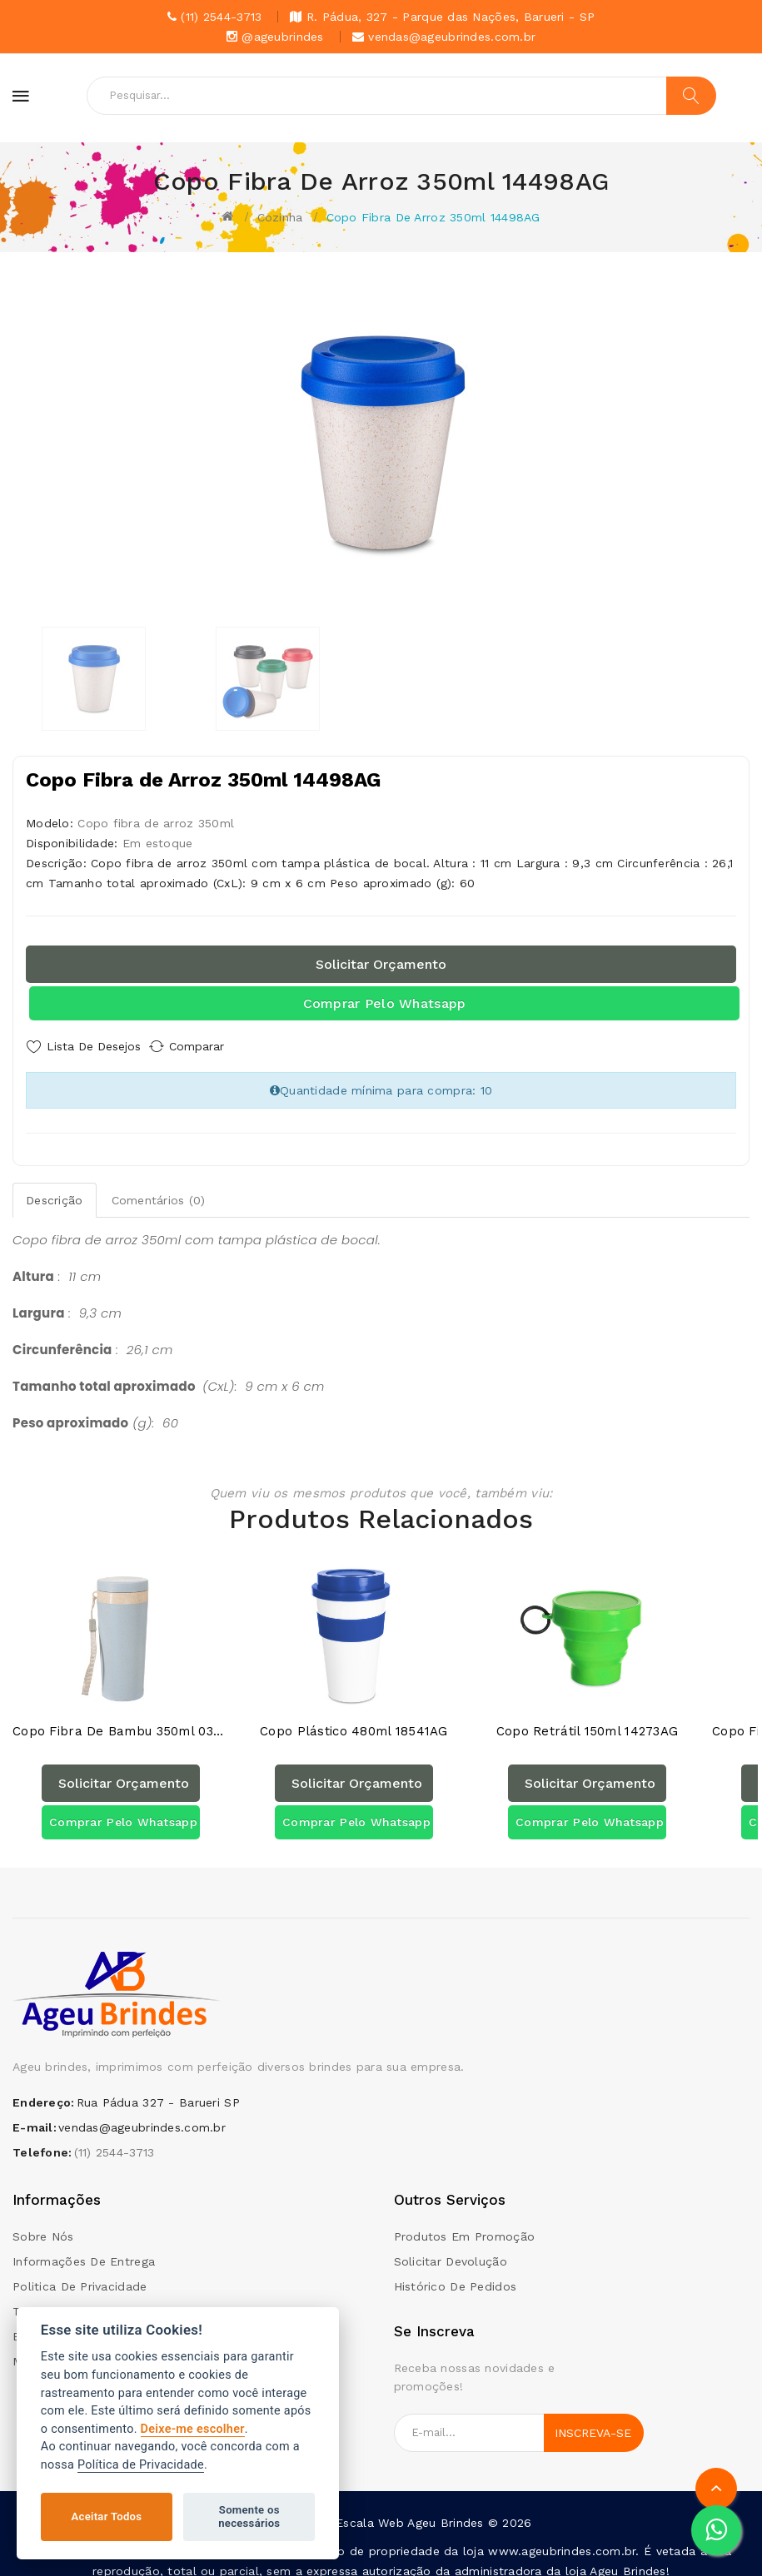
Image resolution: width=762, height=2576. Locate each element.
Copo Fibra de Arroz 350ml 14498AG (433, 217)
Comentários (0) (159, 1194)
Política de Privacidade (140, 2465)
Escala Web (370, 2509)
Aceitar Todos (107, 2516)
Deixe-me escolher (193, 2429)
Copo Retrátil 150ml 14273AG (587, 1718)
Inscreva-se (593, 2419)
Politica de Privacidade (79, 2273)
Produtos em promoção (464, 2223)
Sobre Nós (43, 2223)
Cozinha (280, 217)
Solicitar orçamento (381, 964)
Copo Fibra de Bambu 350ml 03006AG (120, 1718)
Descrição (54, 1194)
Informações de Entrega (83, 2248)
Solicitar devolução (450, 2248)
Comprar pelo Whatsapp (384, 1003)
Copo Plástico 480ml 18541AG (354, 1718)
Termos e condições (72, 2298)
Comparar (212, 1046)
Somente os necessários (249, 2516)
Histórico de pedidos (455, 2273)
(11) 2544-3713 (114, 2139)
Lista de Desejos (94, 1046)
